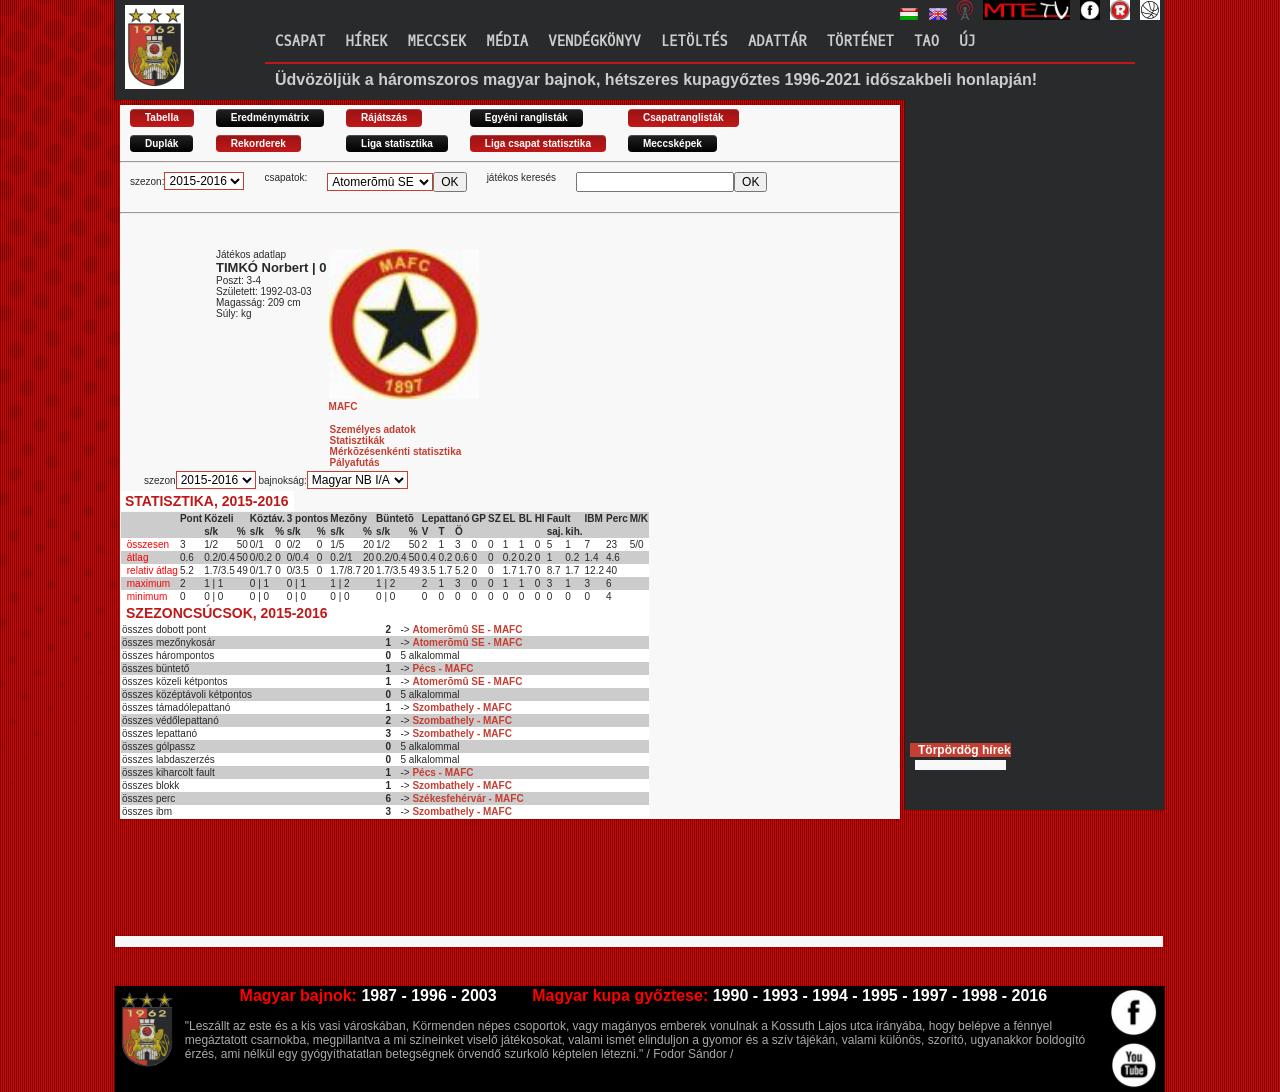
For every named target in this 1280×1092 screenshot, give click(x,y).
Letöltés (694, 41)
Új (967, 41)
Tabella (162, 117)
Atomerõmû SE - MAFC (467, 629)
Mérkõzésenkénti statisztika (396, 451)
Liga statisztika (397, 143)
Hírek (366, 41)
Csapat (300, 41)
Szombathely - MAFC (461, 707)
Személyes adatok (373, 429)
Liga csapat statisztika (538, 143)
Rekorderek (258, 143)
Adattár (777, 41)
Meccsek (436, 41)
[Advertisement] (484, 886)
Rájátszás (384, 117)
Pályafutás (355, 462)
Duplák (161, 143)
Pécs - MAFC (442, 668)
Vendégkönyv (594, 41)
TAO (926, 41)
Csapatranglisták (683, 117)
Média (507, 41)
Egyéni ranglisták (526, 117)
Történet (860, 41)
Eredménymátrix (270, 117)
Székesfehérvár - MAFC (467, 798)
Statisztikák (357, 440)
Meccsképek (672, 143)
